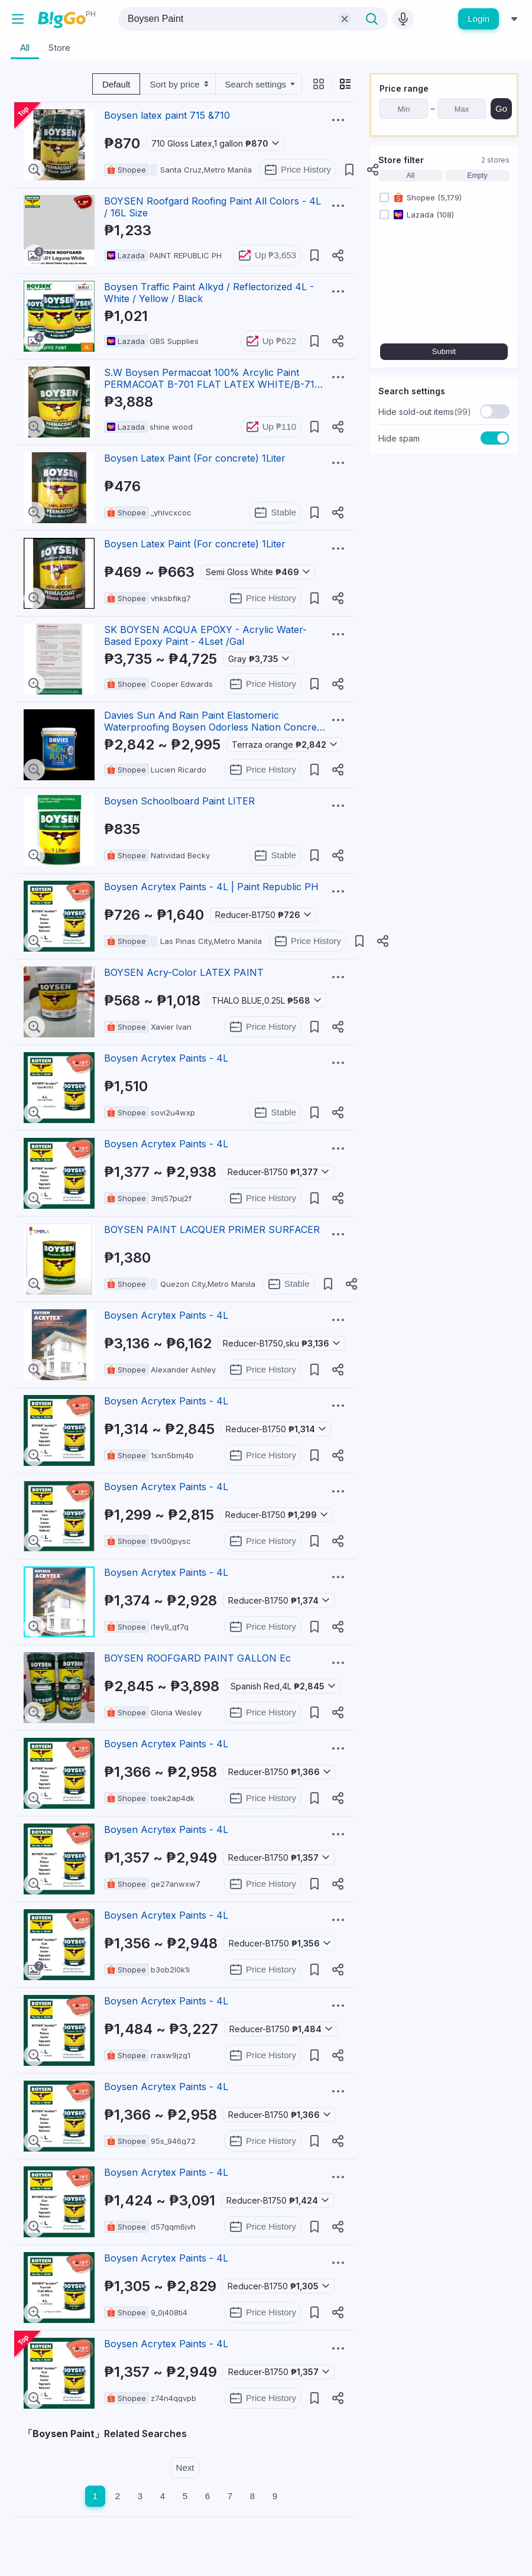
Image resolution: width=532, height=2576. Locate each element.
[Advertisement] (444, 537)
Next (185, 2468)
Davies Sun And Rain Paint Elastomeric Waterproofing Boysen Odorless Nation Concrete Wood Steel (214, 727)
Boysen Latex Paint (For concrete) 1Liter (195, 458)
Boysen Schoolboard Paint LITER (179, 801)
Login (478, 19)
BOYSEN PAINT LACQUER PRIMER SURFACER (212, 1229)
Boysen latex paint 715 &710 (167, 115)
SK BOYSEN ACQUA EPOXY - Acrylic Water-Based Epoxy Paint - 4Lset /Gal (205, 635)
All (410, 175)
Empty (477, 175)
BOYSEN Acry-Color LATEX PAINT (184, 972)
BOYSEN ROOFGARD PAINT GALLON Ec (197, 1658)
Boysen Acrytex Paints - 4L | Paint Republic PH (211, 887)
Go (501, 108)
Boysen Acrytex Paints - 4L (166, 1058)
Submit (444, 351)
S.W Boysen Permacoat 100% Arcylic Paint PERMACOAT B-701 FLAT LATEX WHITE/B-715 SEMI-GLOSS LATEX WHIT (212, 384)
